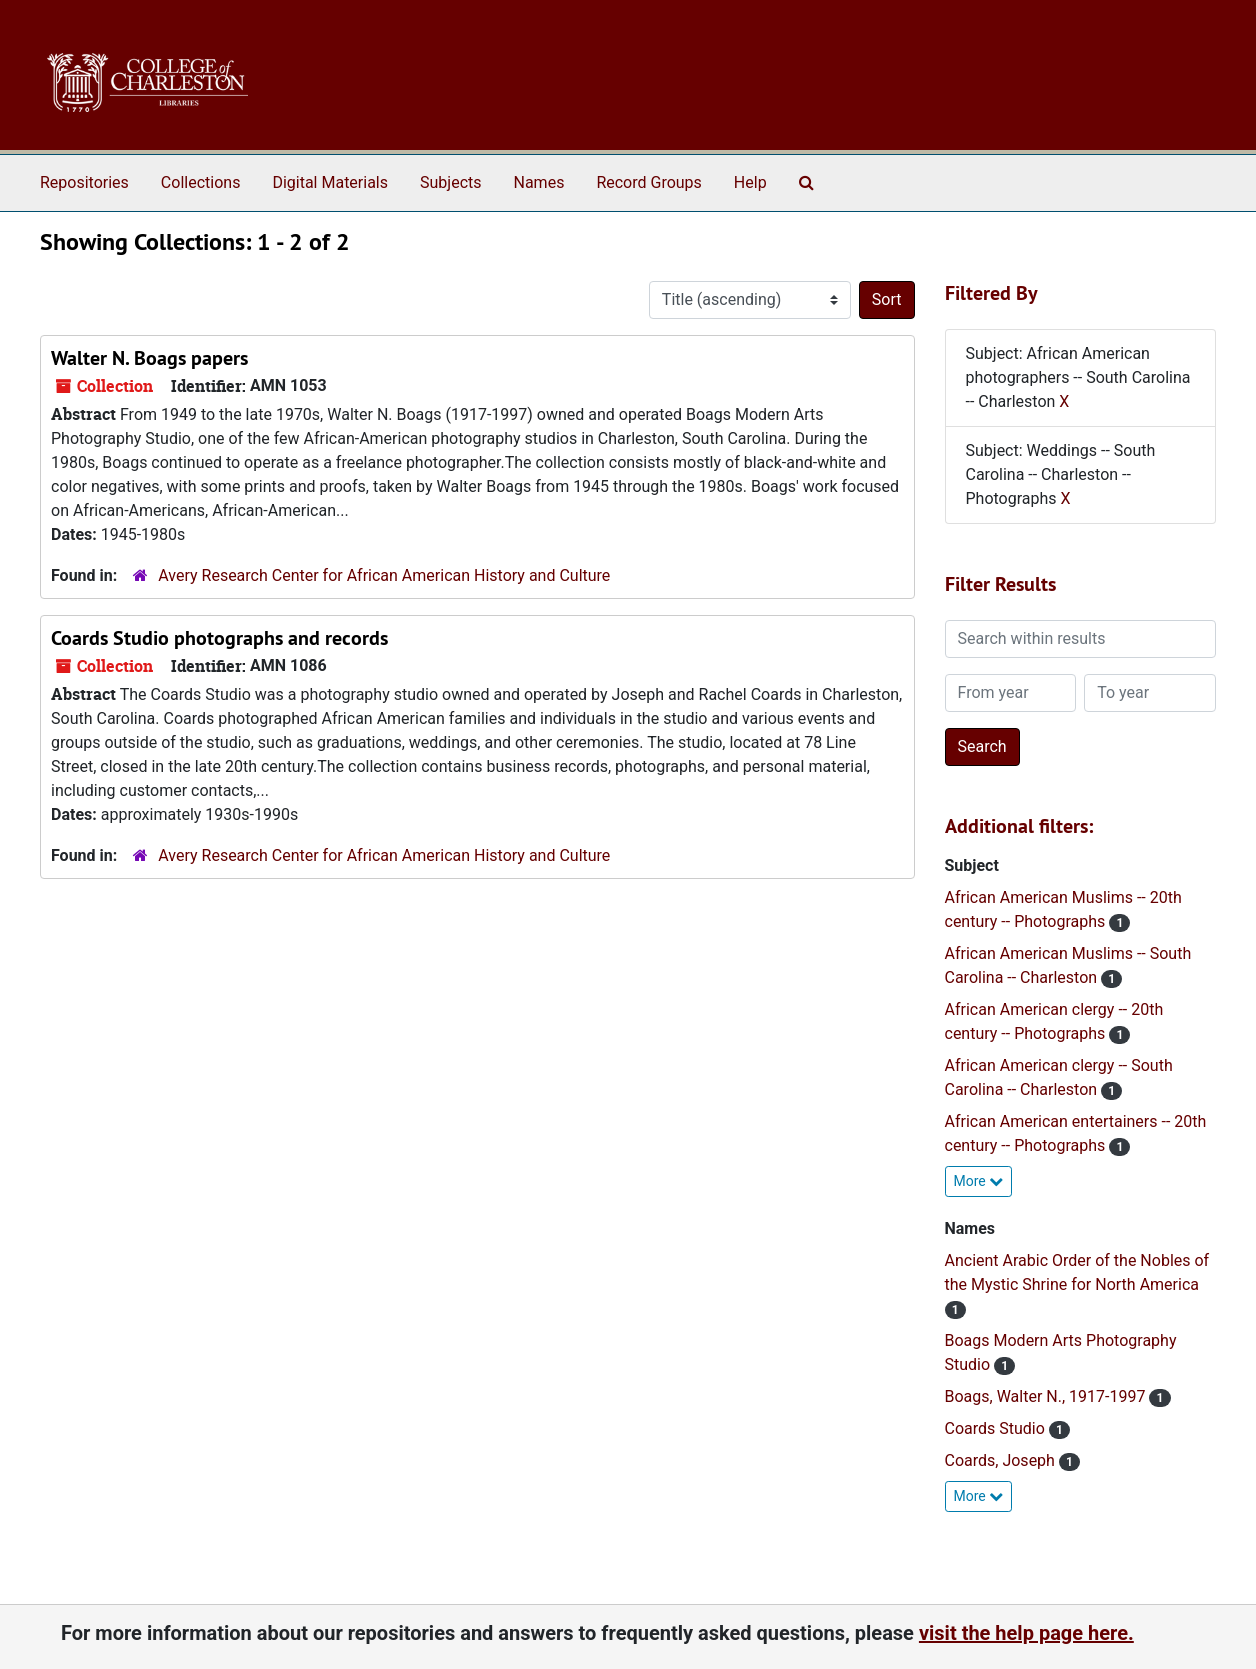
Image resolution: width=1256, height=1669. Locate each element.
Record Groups (648, 182)
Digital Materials (330, 182)
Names (539, 182)
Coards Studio (997, 1428)
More (979, 1181)
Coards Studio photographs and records (219, 638)
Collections (201, 182)
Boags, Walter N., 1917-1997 (1047, 1396)
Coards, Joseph (1002, 1460)
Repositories (84, 182)
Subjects (450, 182)
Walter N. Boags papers (149, 358)
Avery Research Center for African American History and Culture (384, 575)
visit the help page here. (1026, 1633)
